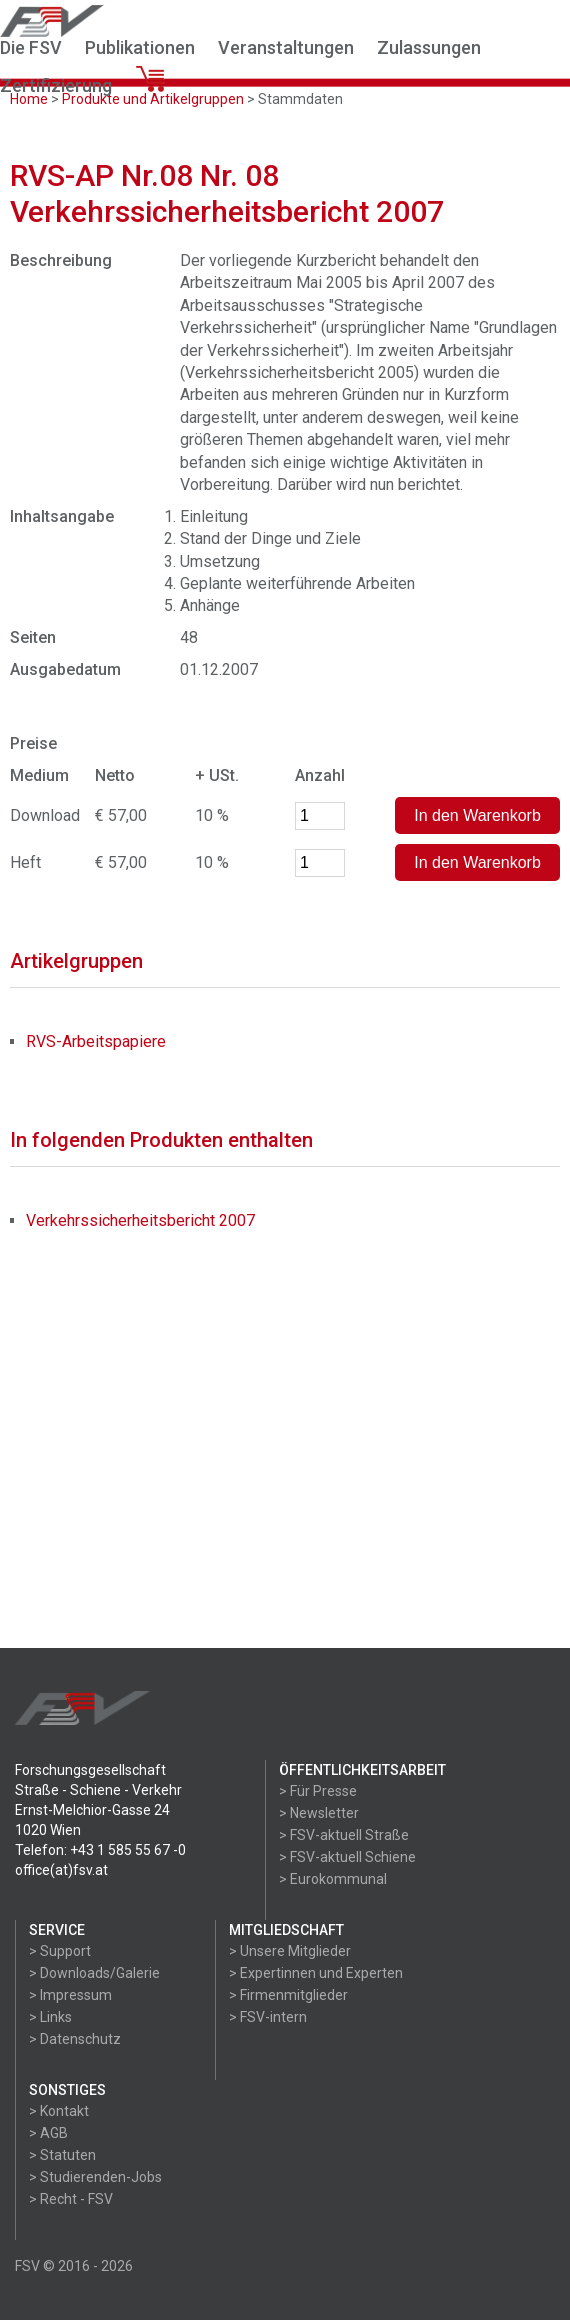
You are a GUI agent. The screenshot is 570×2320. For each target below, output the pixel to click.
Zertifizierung (56, 85)
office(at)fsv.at (61, 1870)
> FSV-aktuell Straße (344, 1835)
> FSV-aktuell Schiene (347, 1857)
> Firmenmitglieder (288, 1995)
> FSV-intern (268, 2017)
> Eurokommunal (333, 1879)
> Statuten (62, 2155)
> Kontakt (59, 2111)
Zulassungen (429, 47)
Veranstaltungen (286, 47)
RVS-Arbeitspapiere (96, 1041)
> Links (50, 2017)
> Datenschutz (75, 2039)
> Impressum (70, 1995)
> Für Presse (318, 1791)
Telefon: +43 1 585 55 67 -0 (100, 1850)
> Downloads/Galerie (94, 1973)
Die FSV (31, 47)
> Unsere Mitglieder (290, 1951)
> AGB (48, 2133)
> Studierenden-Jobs (95, 2177)
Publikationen (140, 47)
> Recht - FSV (71, 2199)
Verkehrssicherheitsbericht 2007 (140, 1220)
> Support (60, 1951)
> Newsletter (319, 1813)
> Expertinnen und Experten (316, 1973)
